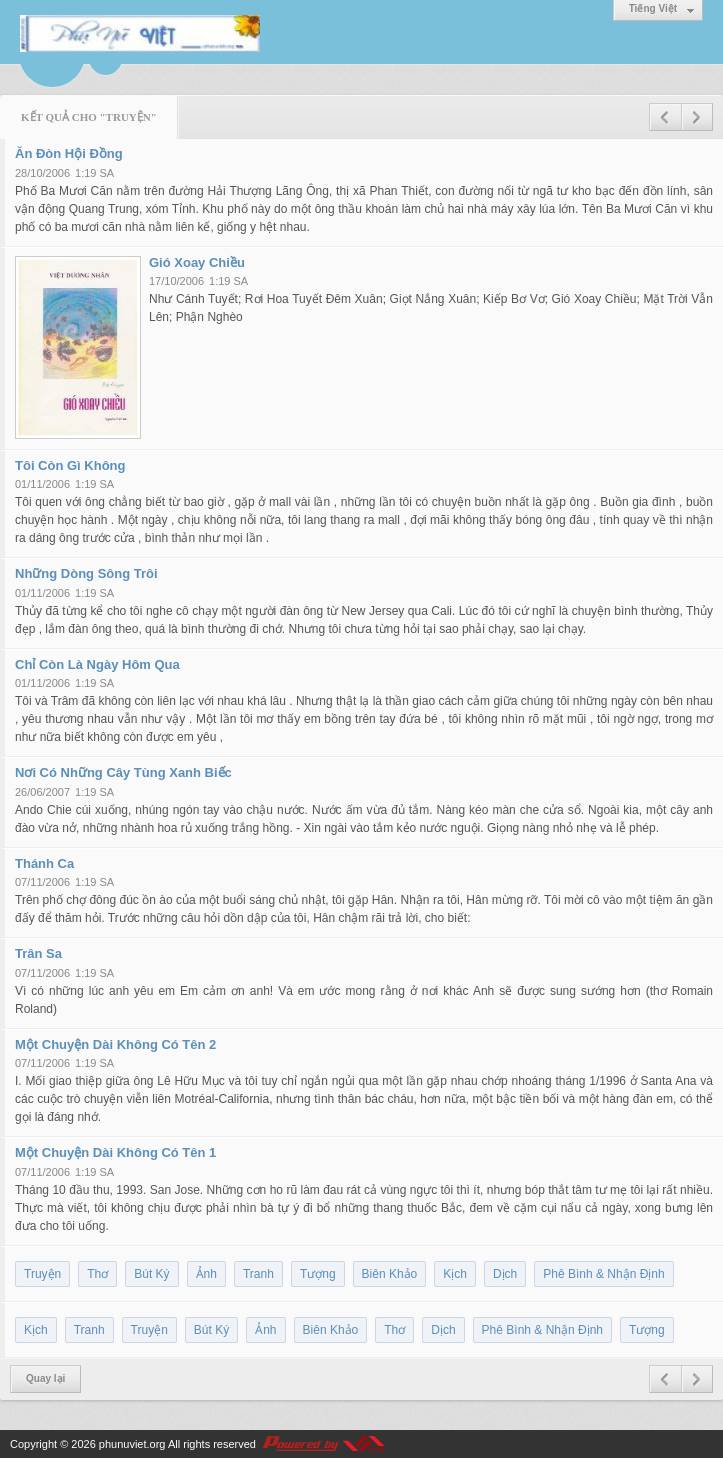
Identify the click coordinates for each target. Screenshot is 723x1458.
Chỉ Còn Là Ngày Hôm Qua (97, 664)
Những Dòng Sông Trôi (86, 573)
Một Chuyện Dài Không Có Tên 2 (115, 1044)
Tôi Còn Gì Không (70, 465)
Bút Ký (151, 1274)
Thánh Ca (44, 863)
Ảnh (206, 1274)
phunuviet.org (132, 1444)
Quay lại (45, 1378)
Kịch (455, 1274)
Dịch (505, 1274)
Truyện (42, 1274)
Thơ (97, 1274)
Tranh (258, 1274)
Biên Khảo (390, 1274)
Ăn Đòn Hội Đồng (69, 153)
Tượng (318, 1274)
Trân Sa (38, 953)
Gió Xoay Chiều (197, 262)
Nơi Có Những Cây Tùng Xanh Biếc (123, 772)
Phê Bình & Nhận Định (603, 1274)
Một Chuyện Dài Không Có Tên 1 (115, 1152)
